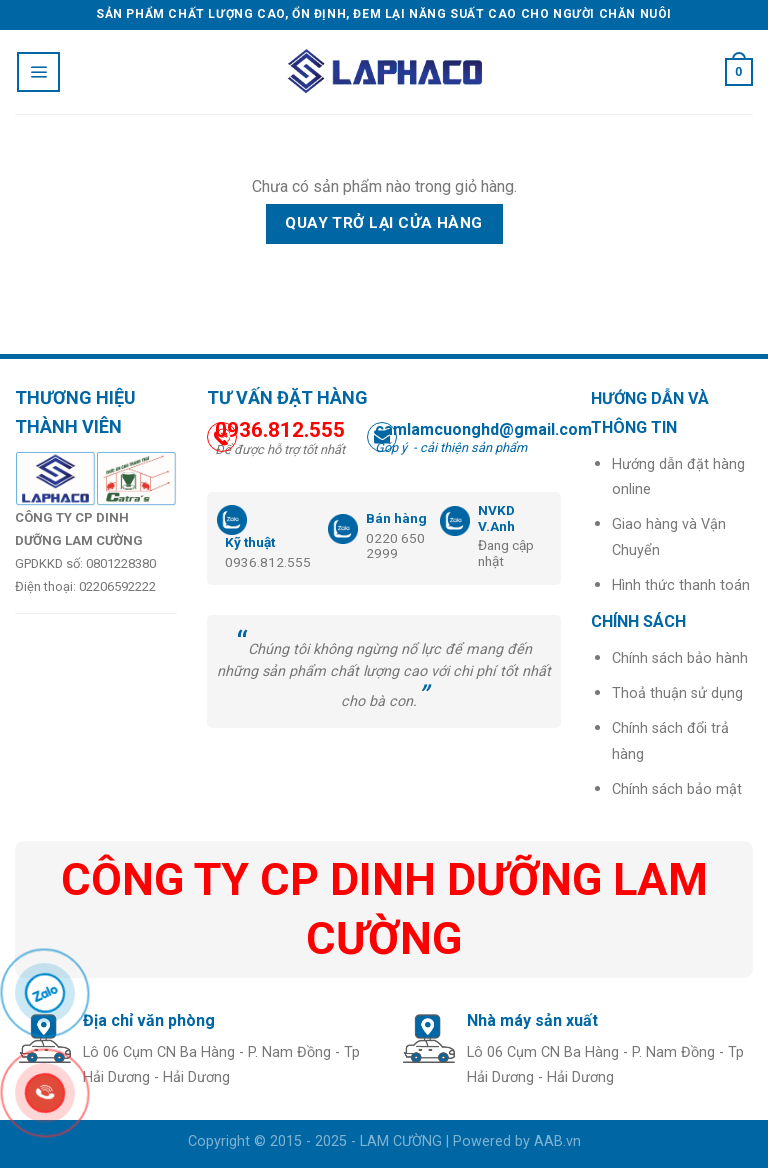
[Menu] (38, 72)
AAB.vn (557, 1141)
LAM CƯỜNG (401, 1141)
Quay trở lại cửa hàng (384, 223)
